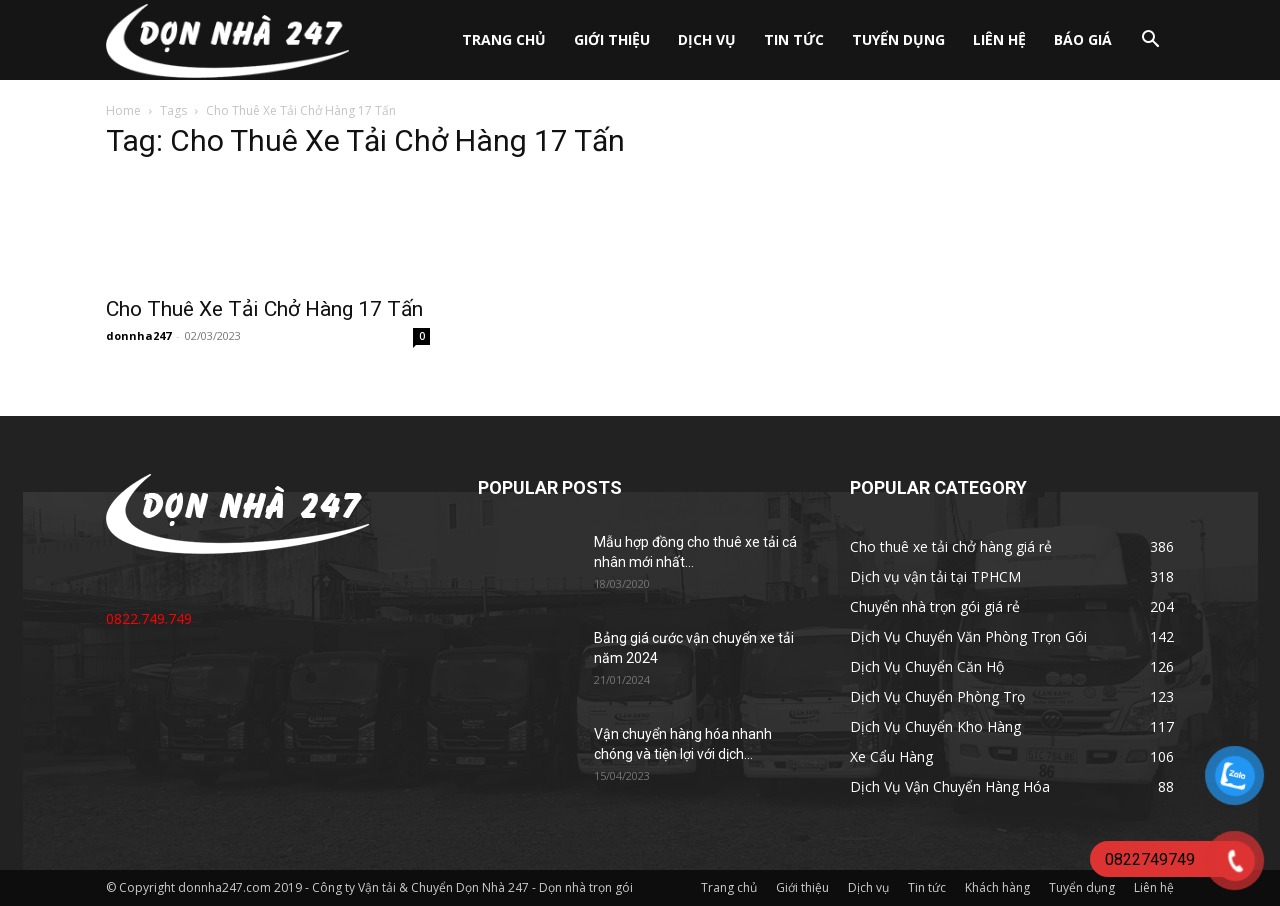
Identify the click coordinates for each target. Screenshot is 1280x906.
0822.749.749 (149, 618)
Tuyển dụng (898, 39)
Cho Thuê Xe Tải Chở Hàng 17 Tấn (264, 309)
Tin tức (794, 39)
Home (123, 110)
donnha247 (138, 335)
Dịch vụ (707, 39)
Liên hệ (999, 39)
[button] (1150, 41)
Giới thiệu (612, 39)
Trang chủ (504, 39)
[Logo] (227, 40)
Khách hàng (997, 887)
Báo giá (1083, 39)
